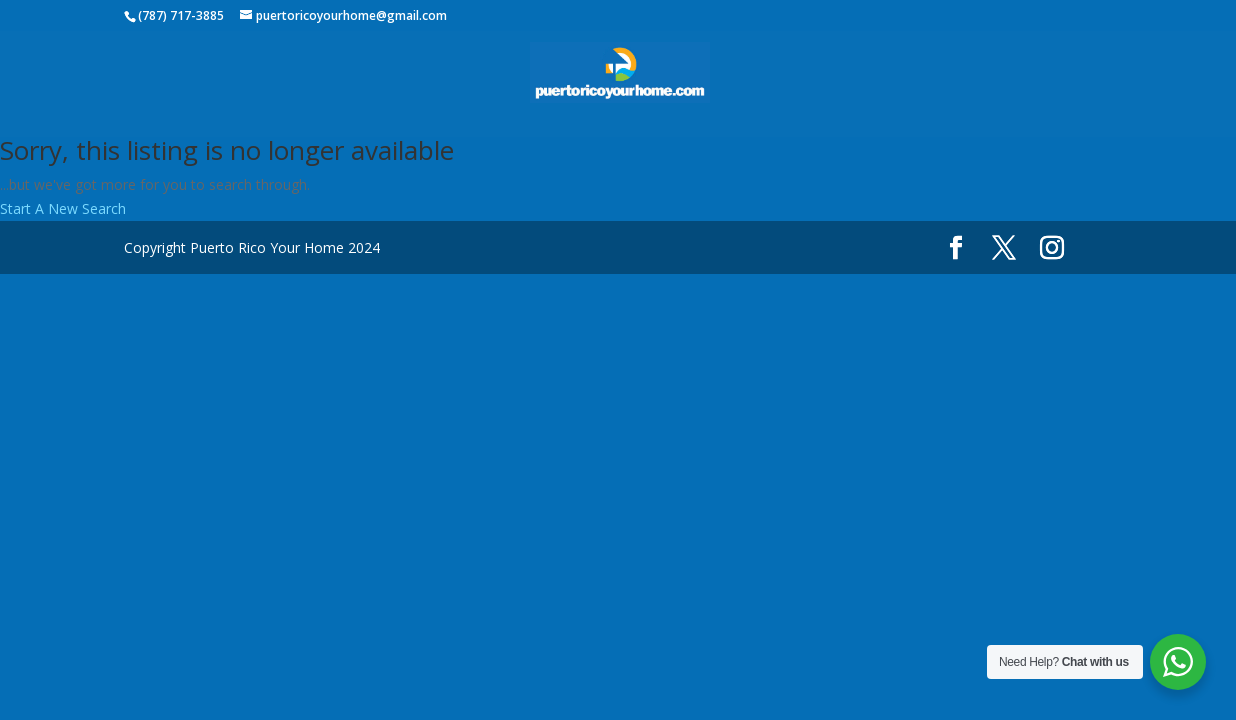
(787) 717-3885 (181, 15)
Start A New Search (63, 208)
